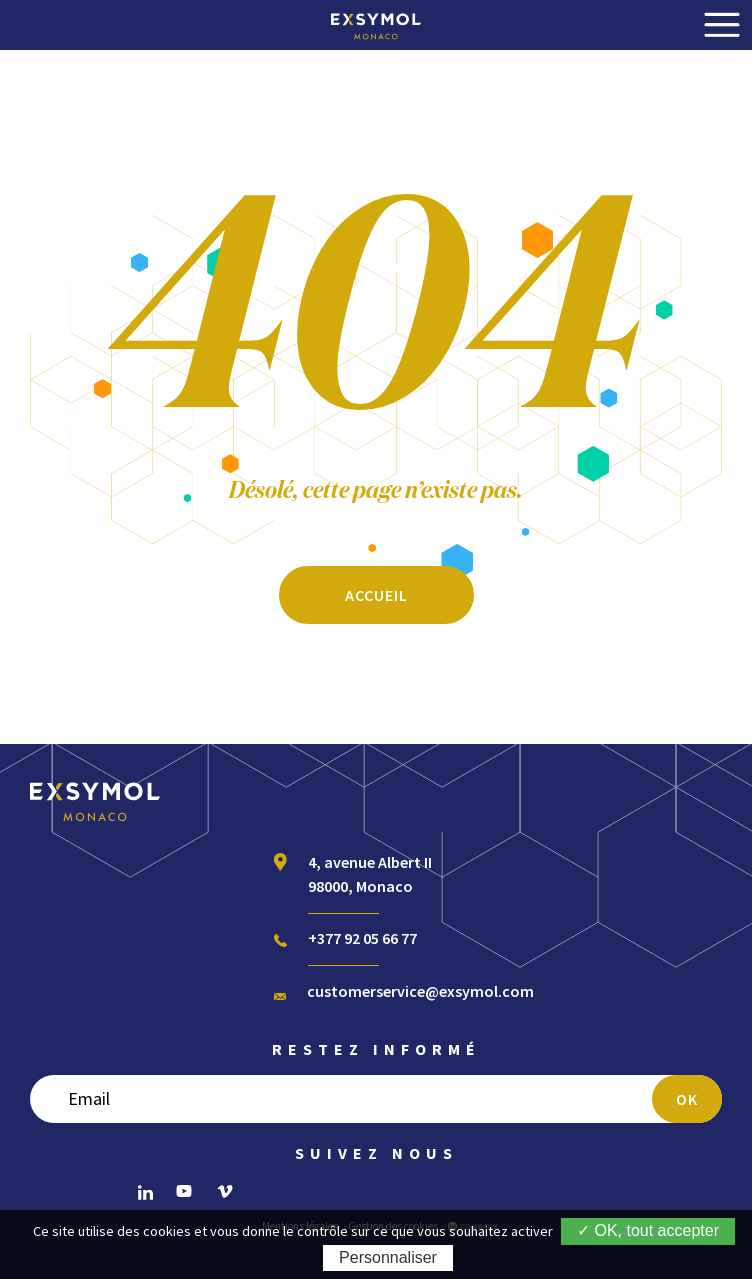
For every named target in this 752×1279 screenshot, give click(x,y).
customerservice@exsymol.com (420, 991)
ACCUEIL (376, 595)
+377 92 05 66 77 (362, 938)
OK (687, 1099)
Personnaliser (388, 1257)
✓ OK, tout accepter (648, 1230)
